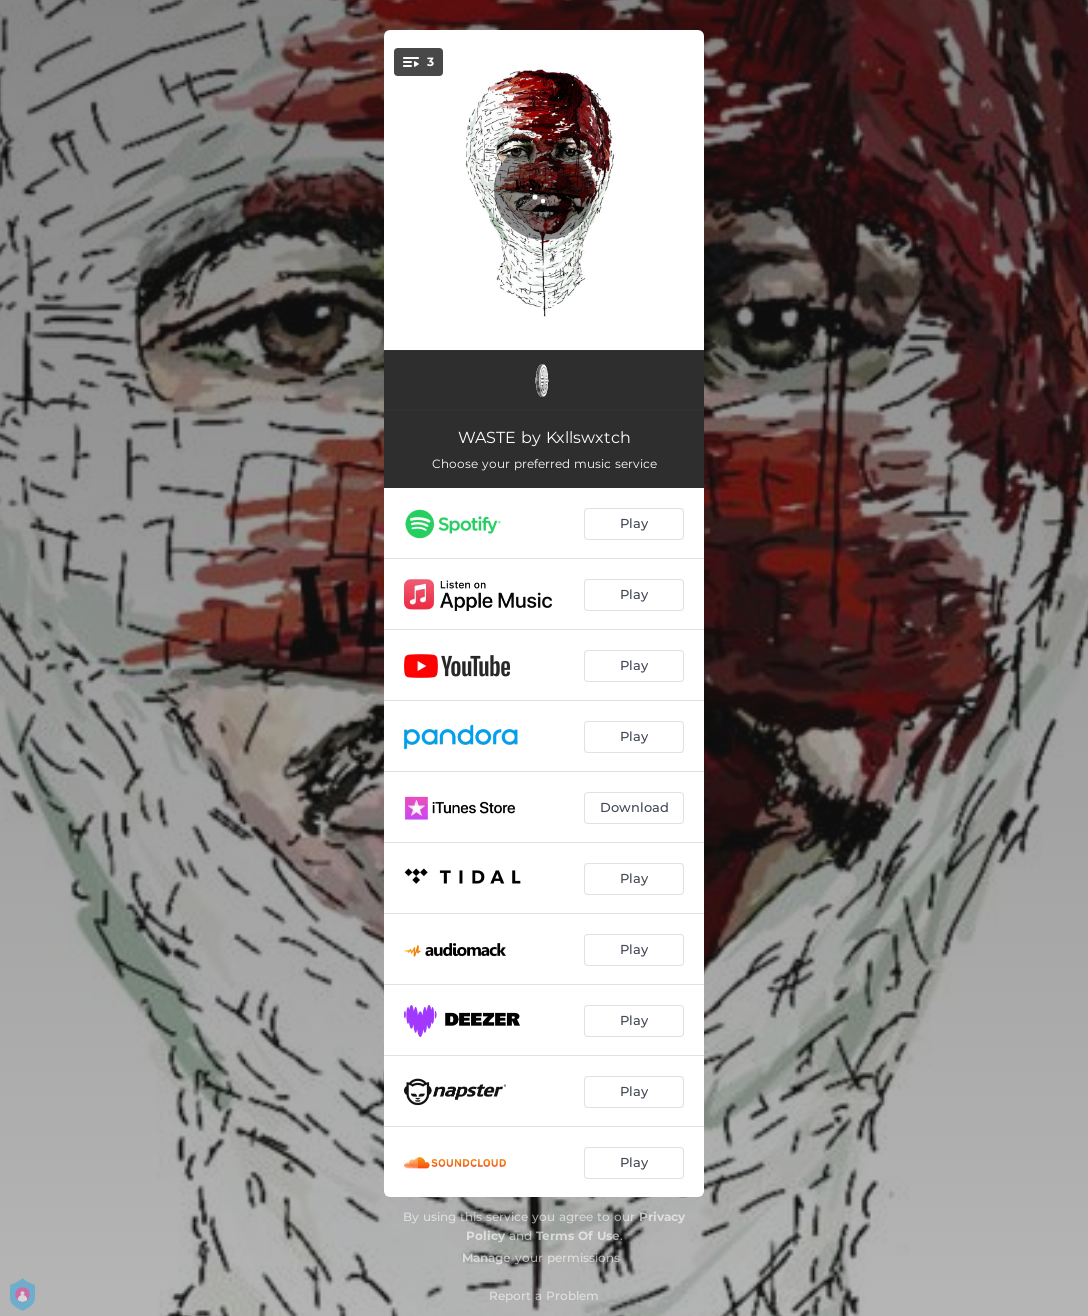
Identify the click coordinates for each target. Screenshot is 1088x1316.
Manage (486, 1257)
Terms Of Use (578, 1235)
